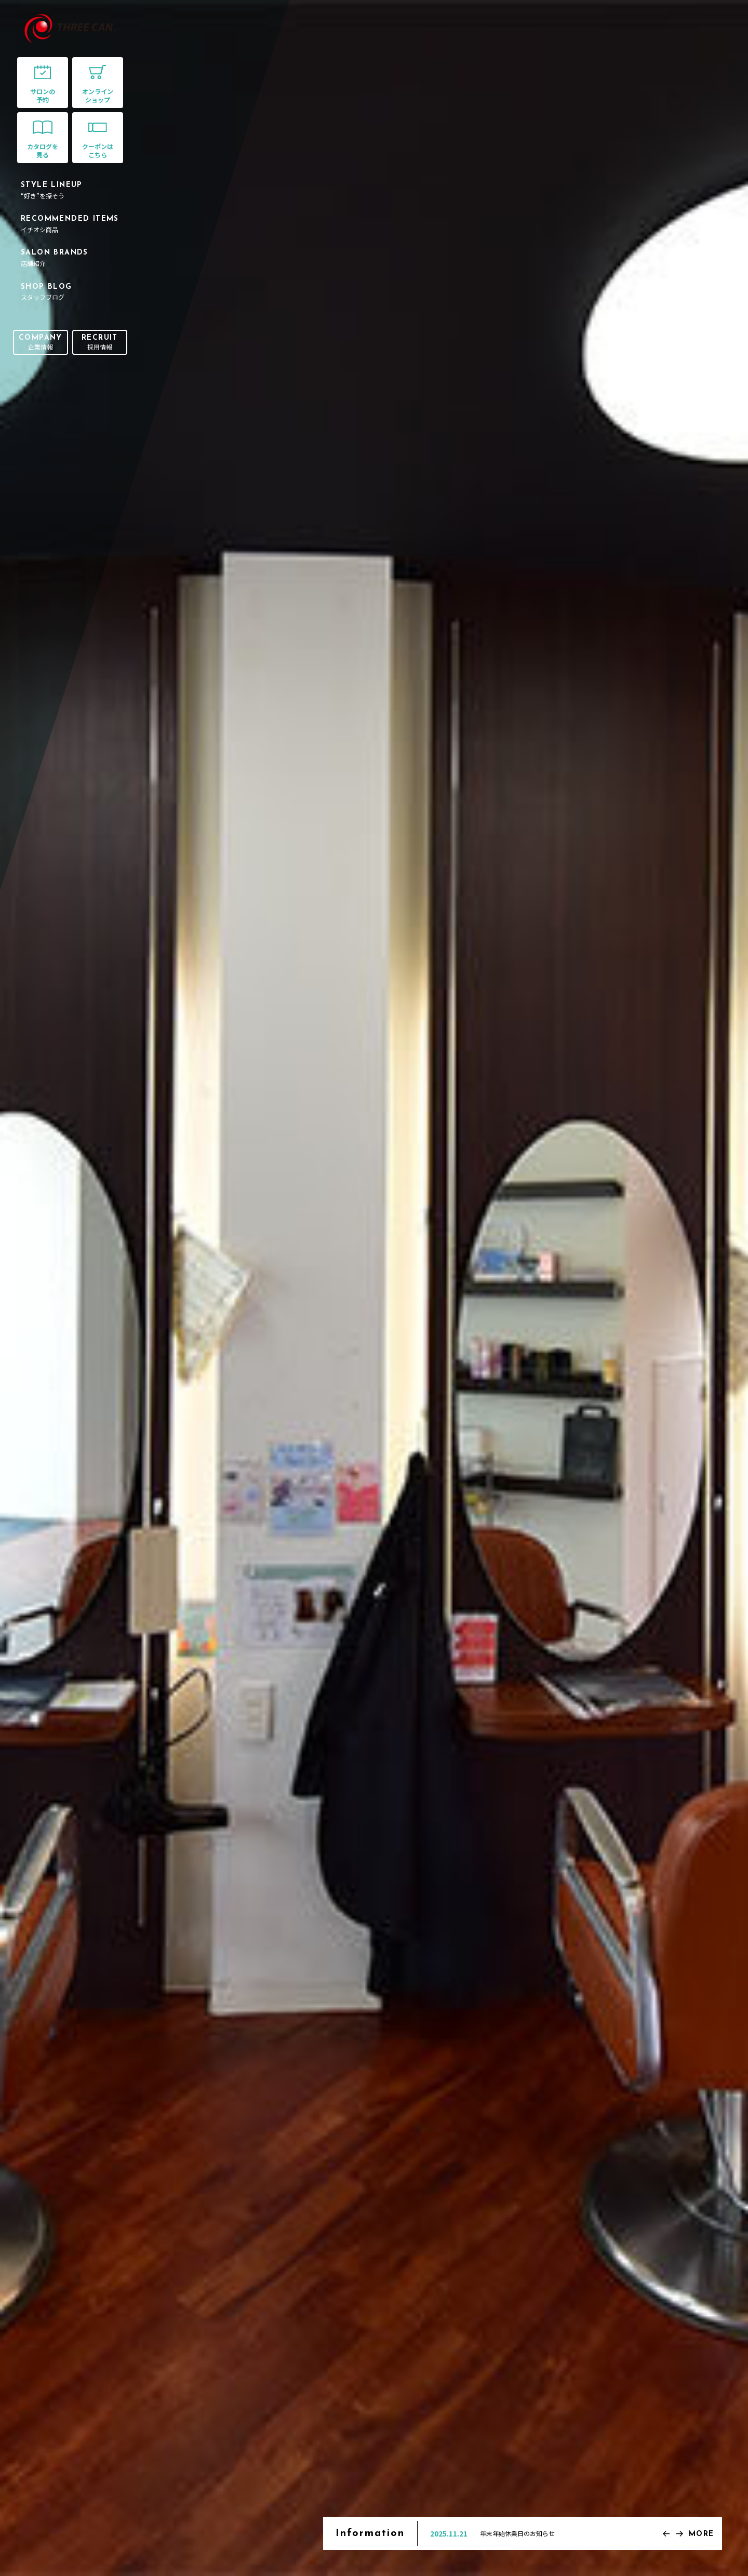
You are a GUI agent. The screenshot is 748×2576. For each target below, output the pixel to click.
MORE (701, 2534)
